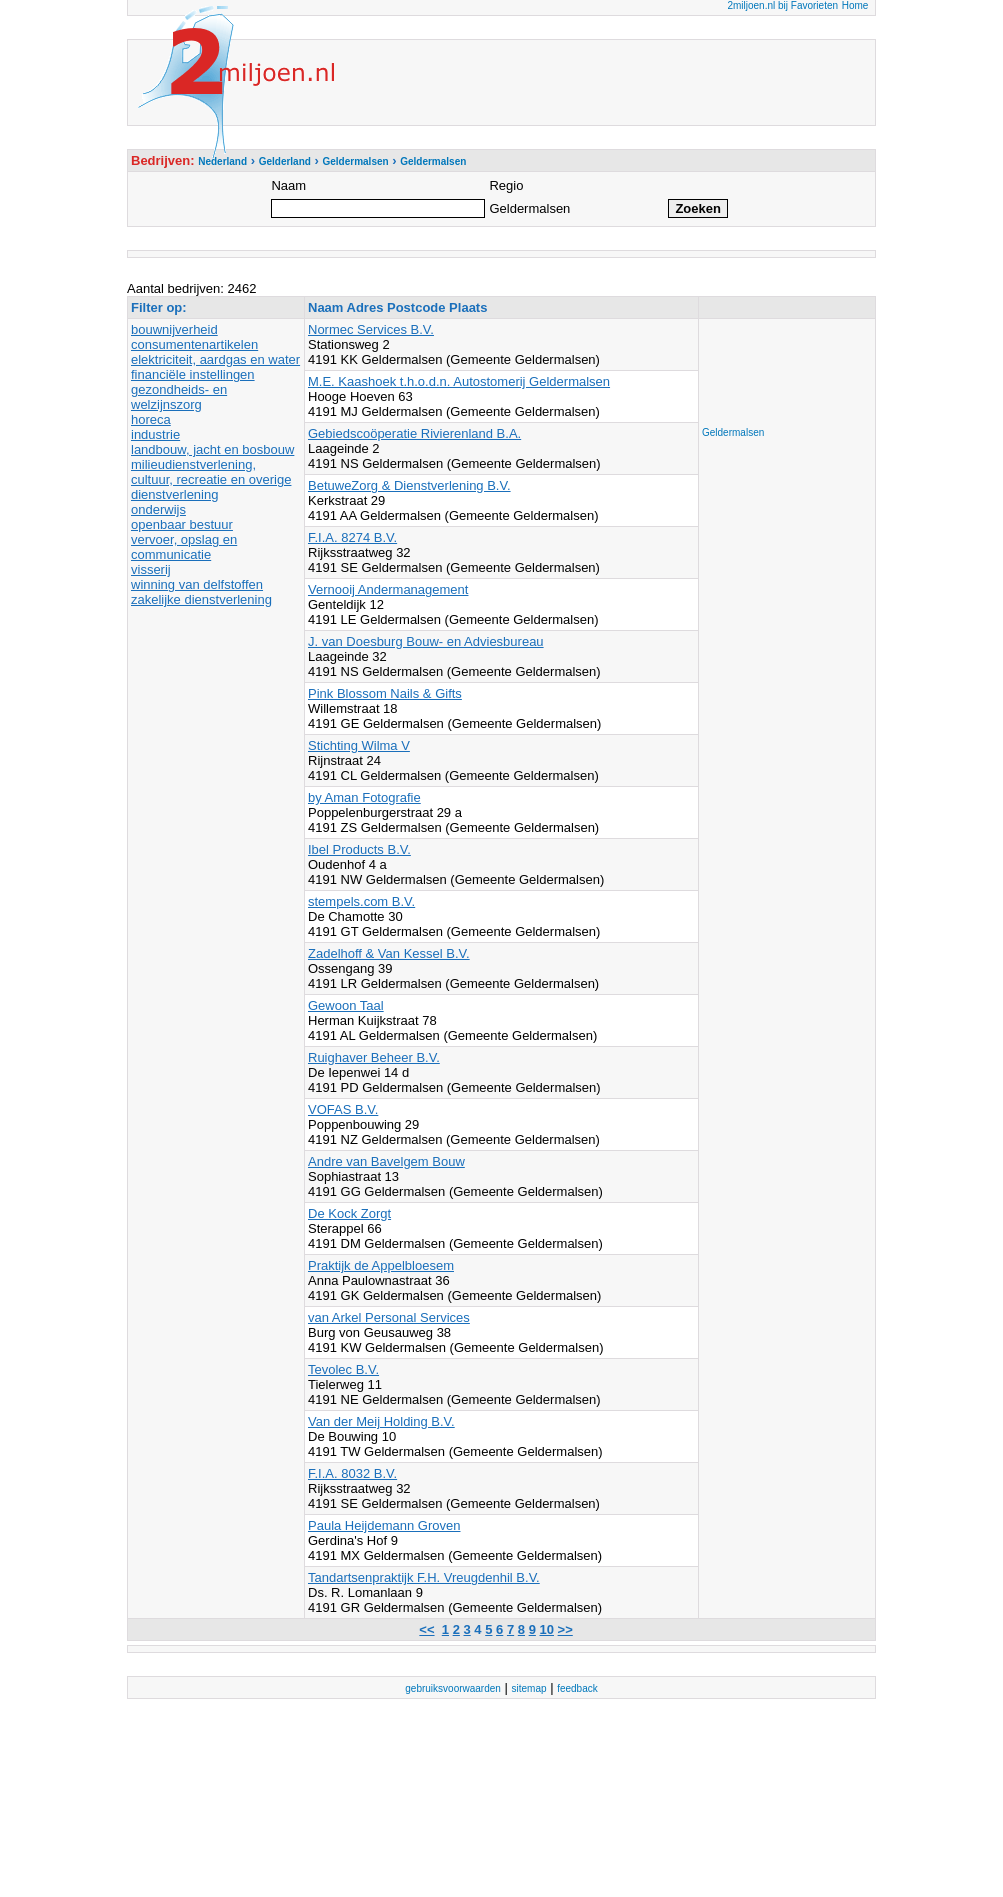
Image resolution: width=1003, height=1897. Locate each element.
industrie (155, 434)
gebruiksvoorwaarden (453, 1688)
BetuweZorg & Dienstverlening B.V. (409, 485)
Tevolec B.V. (343, 1369)
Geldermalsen (733, 432)
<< (426, 1629)
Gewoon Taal (346, 1005)
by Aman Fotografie (364, 797)
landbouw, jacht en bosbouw (212, 449)
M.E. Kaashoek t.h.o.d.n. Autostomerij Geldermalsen (459, 381)
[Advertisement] (782, 367)
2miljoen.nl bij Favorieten (782, 5)
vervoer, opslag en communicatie (184, 547)
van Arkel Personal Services (389, 1317)
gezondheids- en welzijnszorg (179, 397)
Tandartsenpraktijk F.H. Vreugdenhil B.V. (424, 1577)
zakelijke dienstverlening (201, 599)
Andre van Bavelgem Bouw (386, 1161)
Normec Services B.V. (371, 329)
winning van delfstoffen (197, 584)
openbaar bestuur (182, 524)
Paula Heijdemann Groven (384, 1525)
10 (547, 1629)
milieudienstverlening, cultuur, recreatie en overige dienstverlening (211, 479)
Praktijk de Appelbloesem (381, 1265)
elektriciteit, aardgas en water (215, 359)
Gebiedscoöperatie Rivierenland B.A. (414, 433)
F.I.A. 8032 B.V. (352, 1473)
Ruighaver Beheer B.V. (374, 1057)
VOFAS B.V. (343, 1109)
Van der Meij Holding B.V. (381, 1421)
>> (565, 1629)
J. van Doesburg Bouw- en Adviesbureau (426, 641)
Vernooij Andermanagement (388, 589)
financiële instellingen (193, 374)
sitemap (529, 1688)
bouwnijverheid (174, 329)
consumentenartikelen (194, 344)
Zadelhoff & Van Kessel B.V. (389, 953)
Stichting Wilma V (359, 745)
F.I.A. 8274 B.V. (352, 537)
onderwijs (158, 509)
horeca (151, 419)
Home (855, 5)
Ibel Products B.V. (359, 849)
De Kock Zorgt (349, 1213)
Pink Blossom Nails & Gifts (385, 693)
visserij (151, 569)
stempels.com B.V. (361, 901)
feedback (577, 1688)
